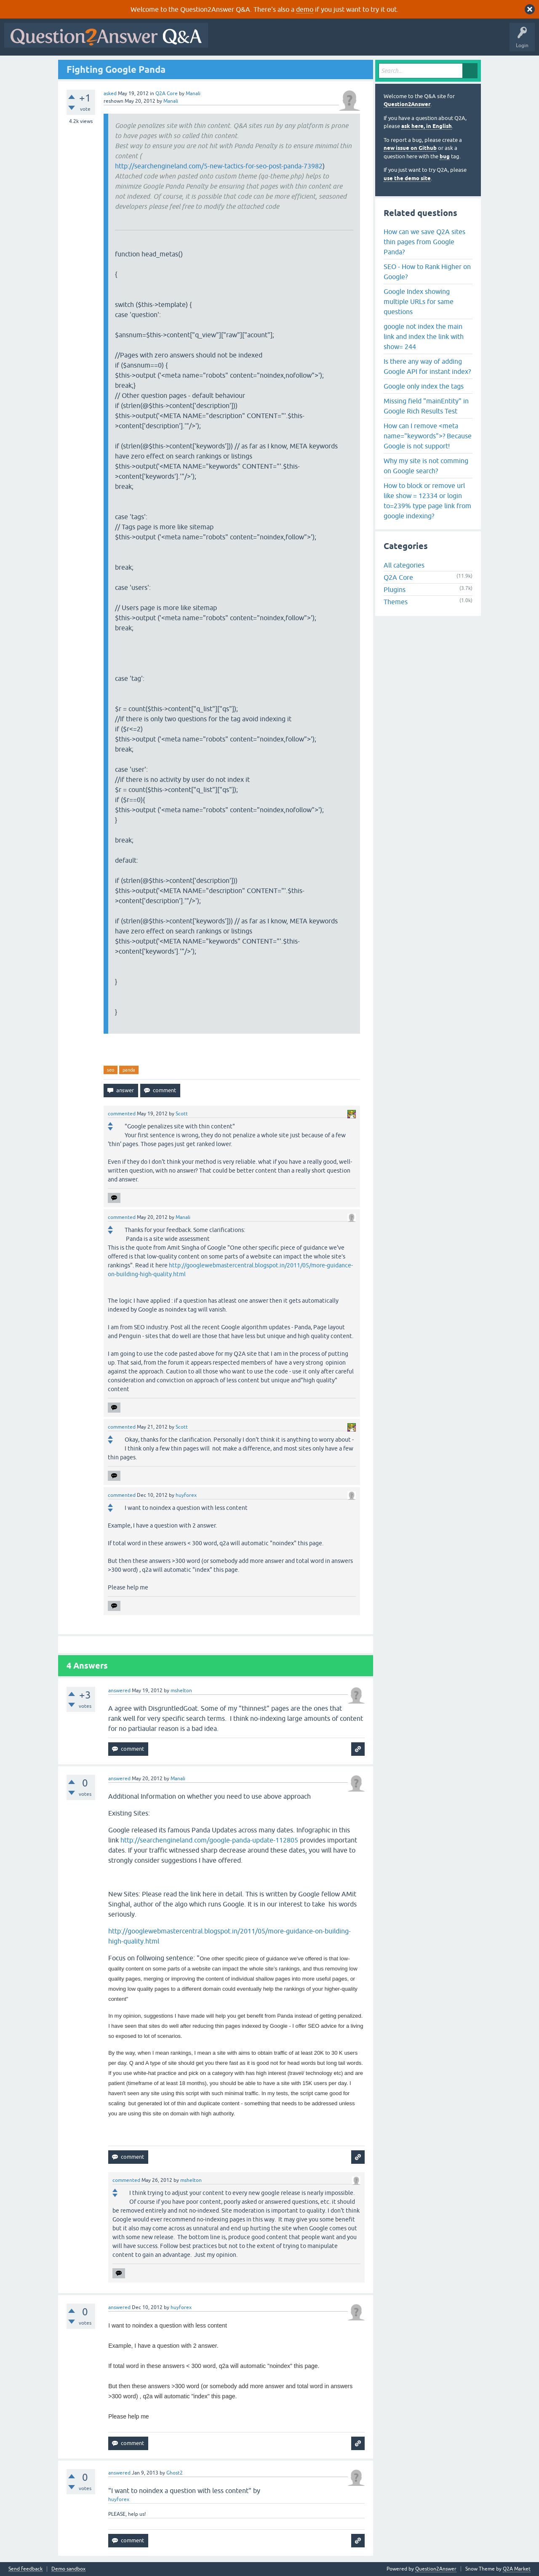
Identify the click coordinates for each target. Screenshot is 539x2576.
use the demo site (407, 178)
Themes (396, 601)
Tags (354, 41)
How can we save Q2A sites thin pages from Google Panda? (424, 242)
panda (129, 1069)
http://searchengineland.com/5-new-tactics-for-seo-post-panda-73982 (219, 166)
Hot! (290, 41)
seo (110, 1069)
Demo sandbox (68, 2569)
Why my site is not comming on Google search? (426, 466)
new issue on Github (410, 148)
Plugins (395, 589)
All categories (404, 565)
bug (445, 156)
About (472, 41)
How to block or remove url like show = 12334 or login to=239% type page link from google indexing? (427, 501)
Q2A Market (517, 2569)
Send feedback (25, 2569)
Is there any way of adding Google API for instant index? (427, 366)
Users (380, 41)
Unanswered (322, 41)
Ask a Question (415, 41)
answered (119, 1690)
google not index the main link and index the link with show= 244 (424, 336)
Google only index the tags (424, 386)
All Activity (227, 41)
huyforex (118, 2499)
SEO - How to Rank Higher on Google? (427, 271)
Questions (260, 41)
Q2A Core (166, 93)
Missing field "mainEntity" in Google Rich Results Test (426, 406)
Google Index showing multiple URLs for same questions (419, 301)
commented (122, 1114)
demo (304, 9)
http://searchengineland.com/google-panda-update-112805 (209, 1840)
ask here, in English (426, 126)
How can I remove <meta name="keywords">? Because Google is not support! (428, 436)
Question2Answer (407, 104)
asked (110, 93)
